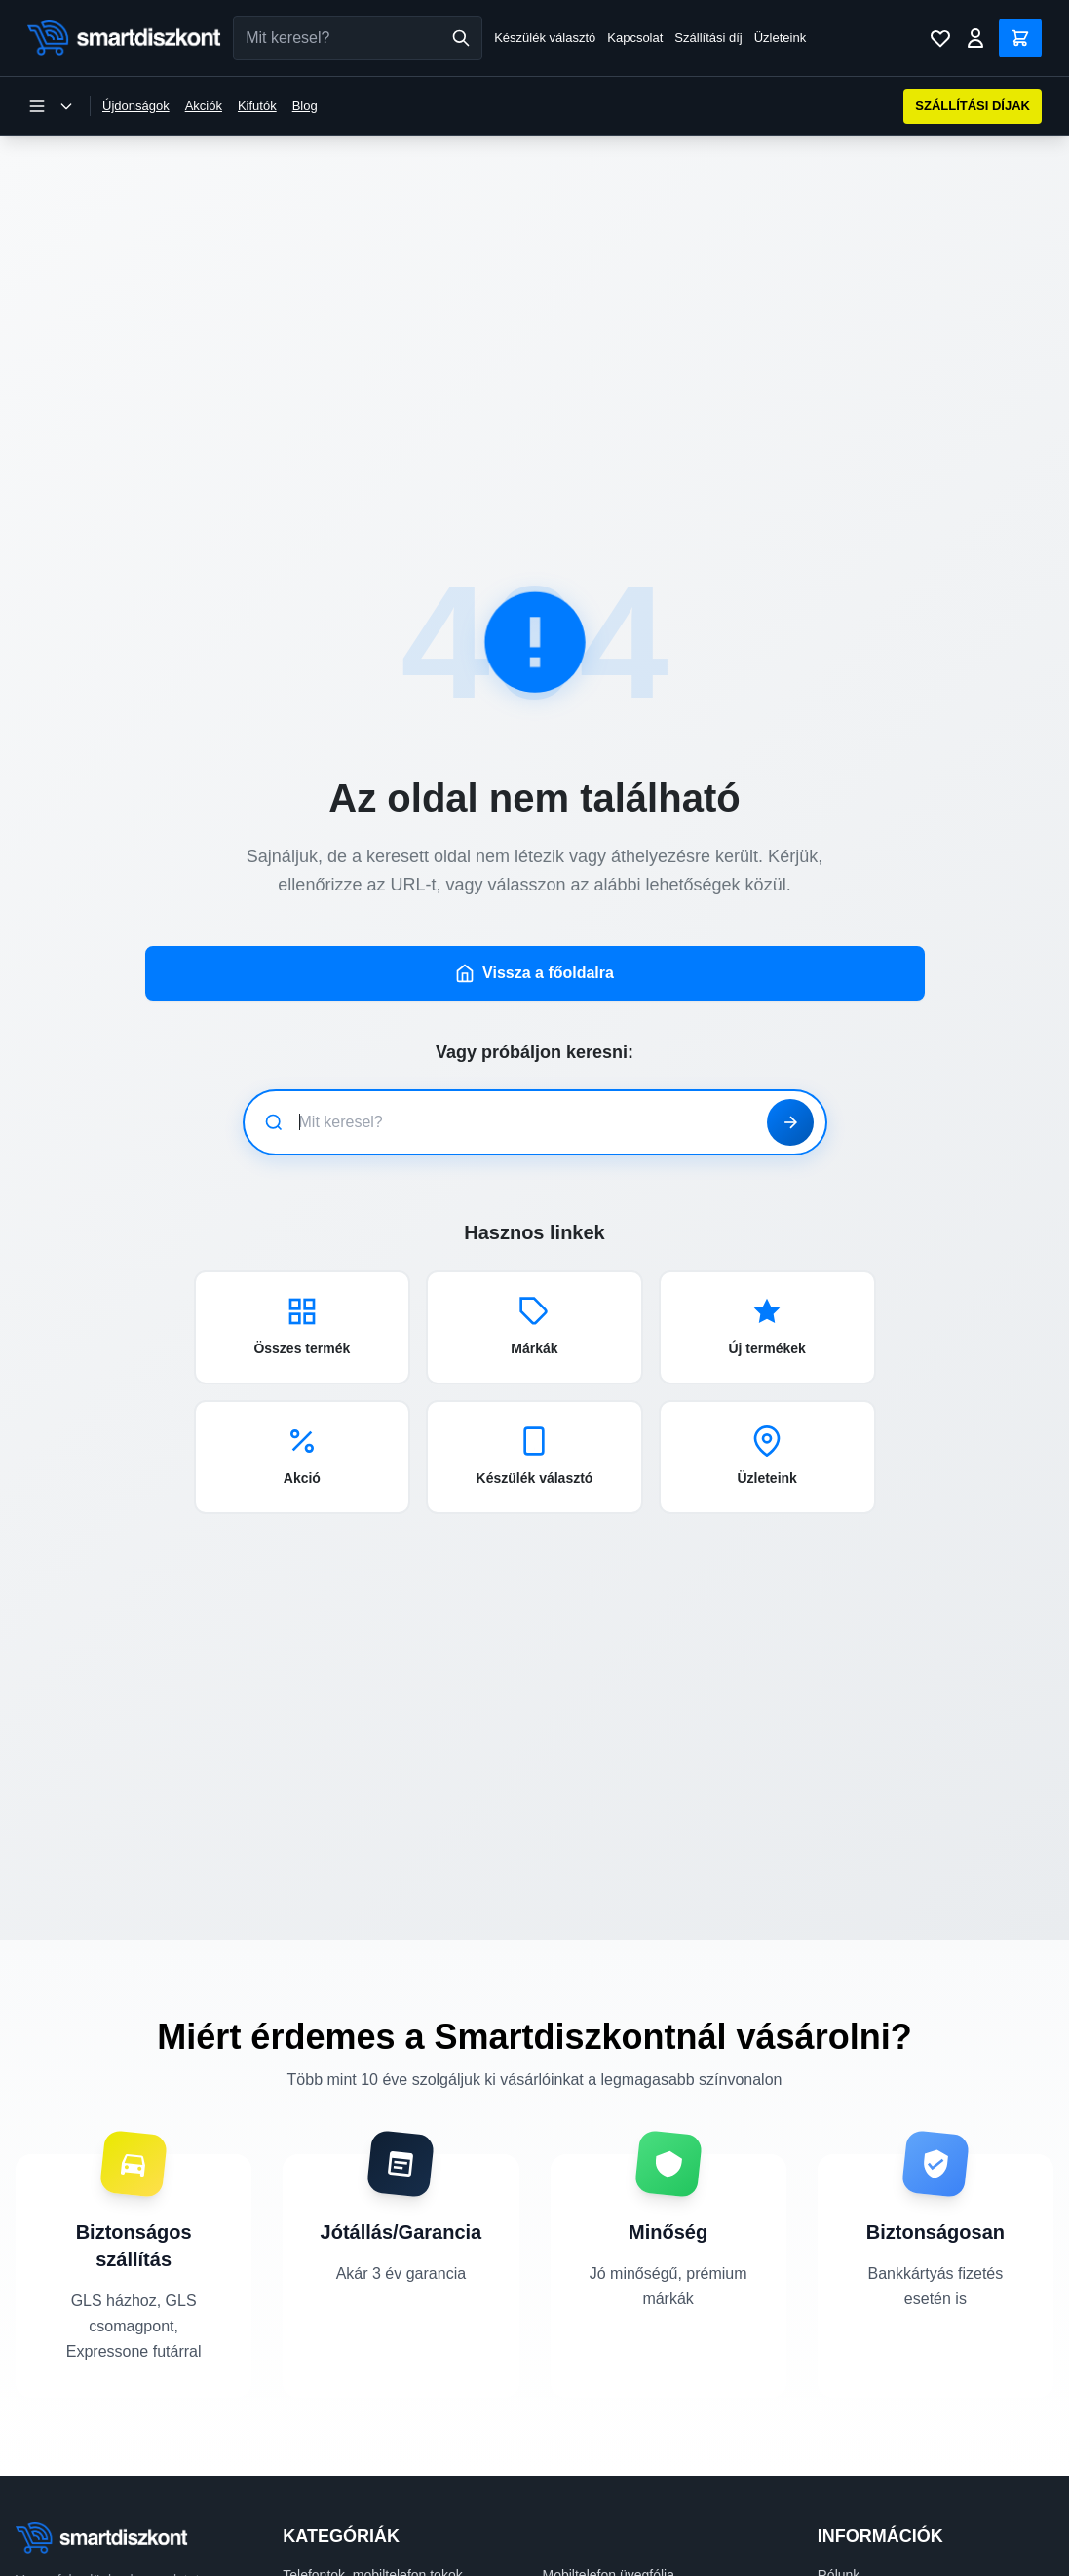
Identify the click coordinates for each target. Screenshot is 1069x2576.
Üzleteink (780, 37)
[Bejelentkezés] (975, 38)
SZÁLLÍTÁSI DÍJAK (972, 105)
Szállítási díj (708, 37)
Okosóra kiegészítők (605, 2548)
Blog (305, 105)
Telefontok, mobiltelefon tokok (372, 2520)
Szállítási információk (882, 2548)
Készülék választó (544, 37)
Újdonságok (136, 105)
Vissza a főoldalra (534, 918)
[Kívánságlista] (940, 38)
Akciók (203, 105)
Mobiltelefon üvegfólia (608, 2520)
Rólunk (839, 2520)
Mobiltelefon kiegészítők (355, 2548)
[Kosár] (1020, 38)
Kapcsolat (635, 37)
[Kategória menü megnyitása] (50, 106)
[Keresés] (461, 38)
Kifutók (257, 105)
